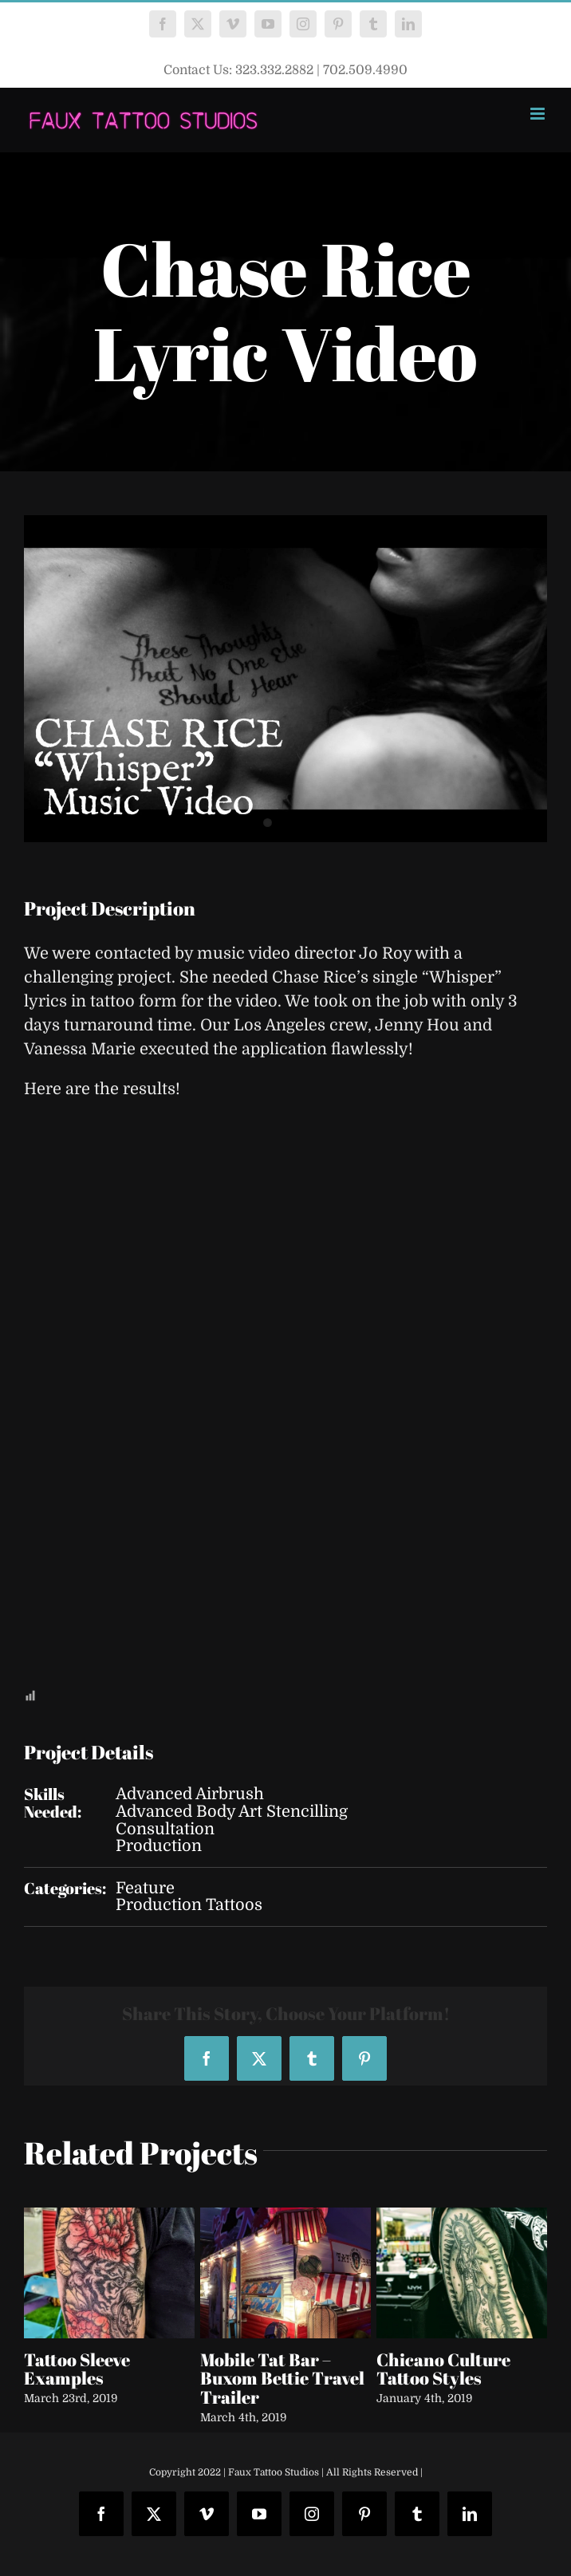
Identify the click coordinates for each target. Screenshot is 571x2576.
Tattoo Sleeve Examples (77, 2369)
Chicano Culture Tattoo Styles (443, 2369)
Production (159, 1846)
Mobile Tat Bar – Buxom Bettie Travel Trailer (282, 2378)
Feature (145, 1888)
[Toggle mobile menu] (538, 113)
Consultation (165, 1829)
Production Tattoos (189, 1905)
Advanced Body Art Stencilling (232, 1811)
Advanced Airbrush (190, 1794)
